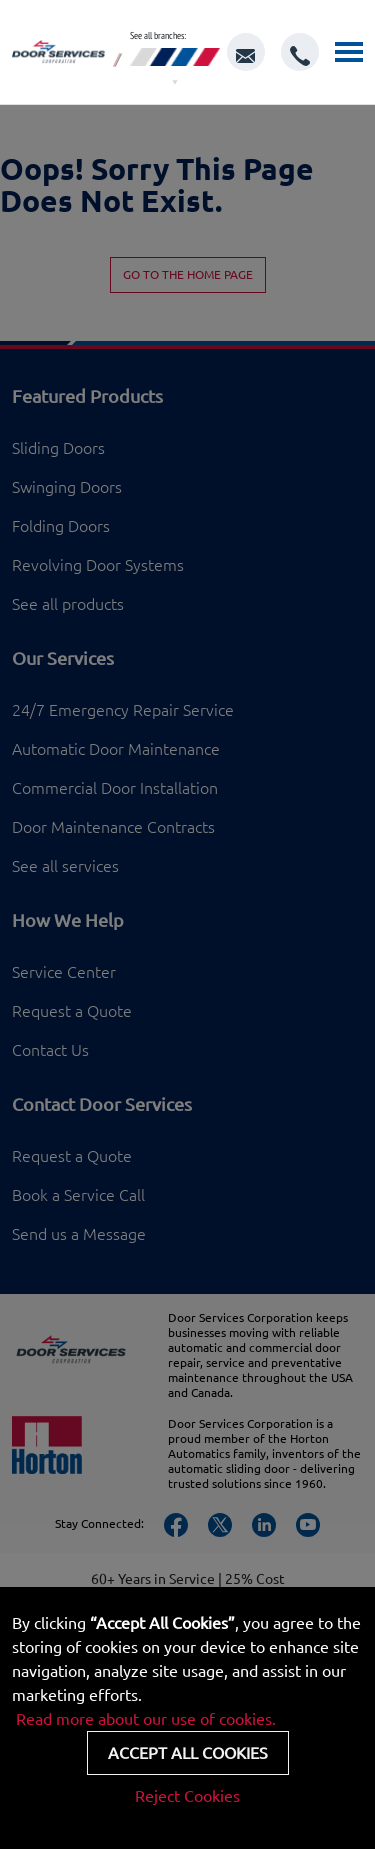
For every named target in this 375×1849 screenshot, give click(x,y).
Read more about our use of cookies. (146, 1719)
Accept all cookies (188, 1753)
